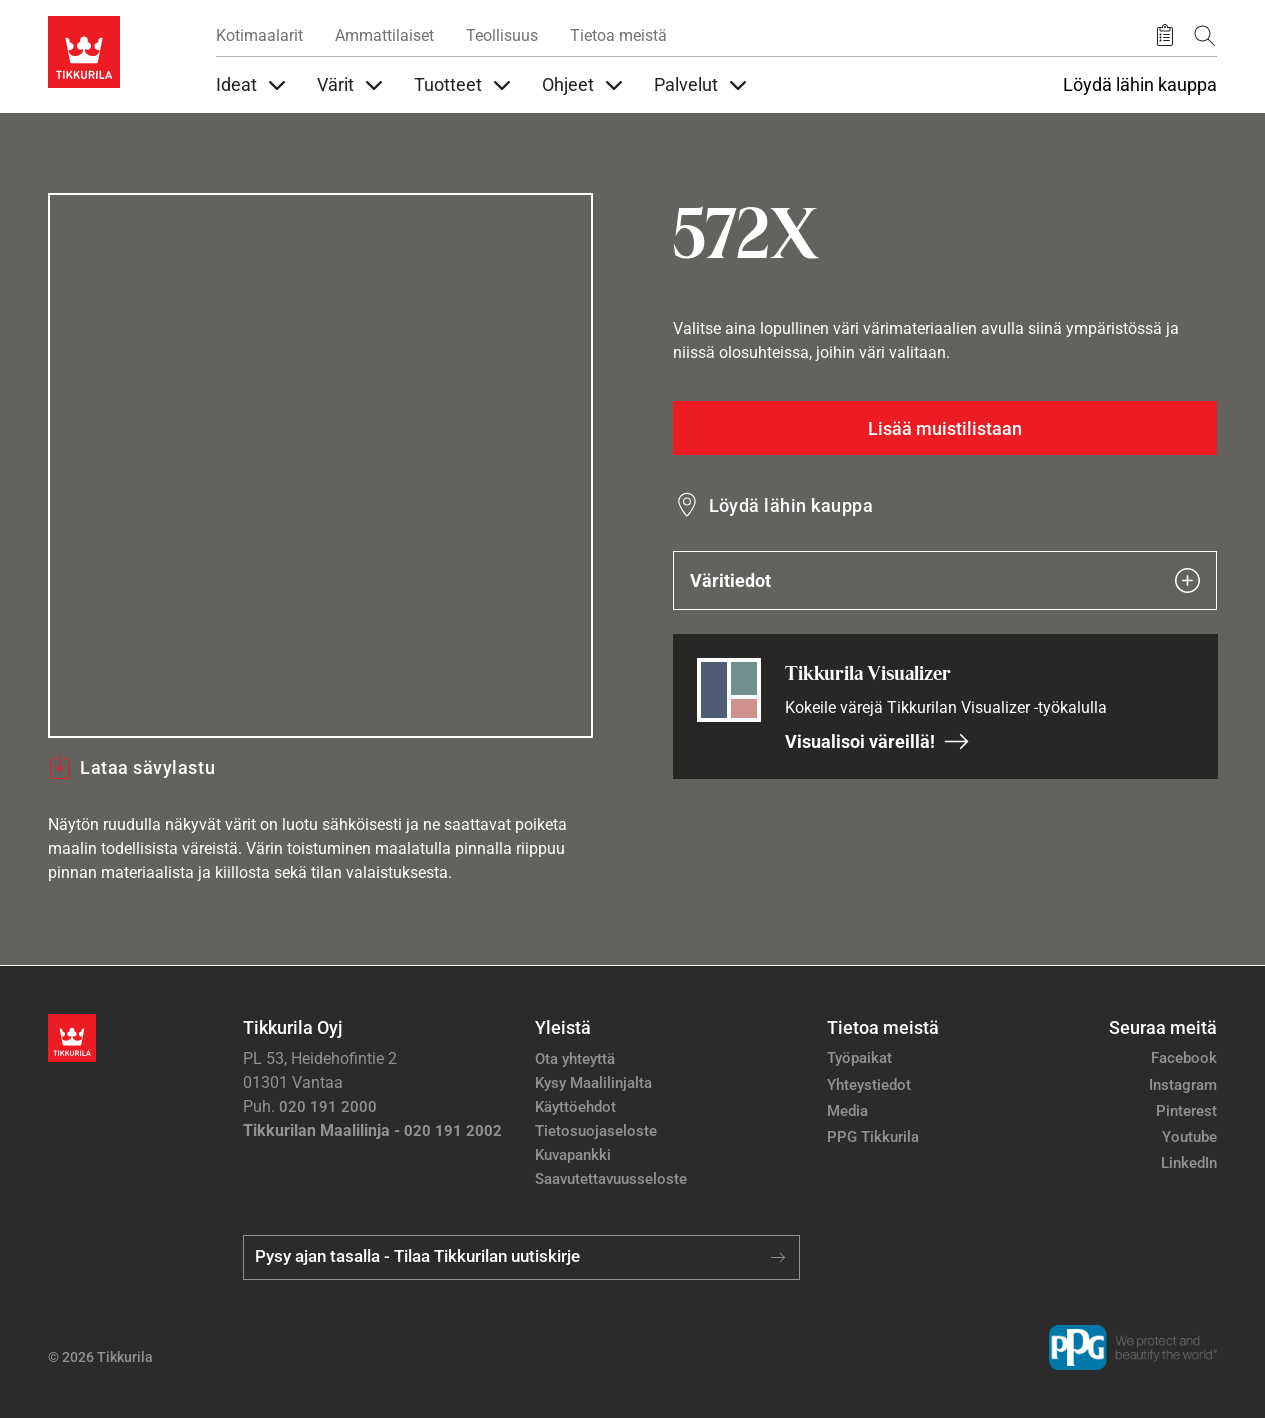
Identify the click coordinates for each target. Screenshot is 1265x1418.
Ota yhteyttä (575, 1059)
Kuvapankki (573, 1155)
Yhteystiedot (869, 1085)
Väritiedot (945, 580)
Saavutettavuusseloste (611, 1179)
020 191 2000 (328, 1107)
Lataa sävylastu (131, 767)
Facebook (1184, 1058)
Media (847, 1111)
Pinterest (1186, 1111)
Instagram (1183, 1085)
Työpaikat (859, 1058)
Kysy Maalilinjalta (593, 1083)
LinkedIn (1189, 1163)
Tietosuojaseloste (596, 1131)
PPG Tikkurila (873, 1137)
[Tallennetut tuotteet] (1165, 36)
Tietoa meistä (618, 35)
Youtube (1189, 1137)
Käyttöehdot (575, 1107)
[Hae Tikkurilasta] (1205, 35)
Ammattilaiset (384, 35)
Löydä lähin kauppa (1140, 85)
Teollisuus (502, 35)
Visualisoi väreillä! (877, 741)
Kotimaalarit (259, 35)
